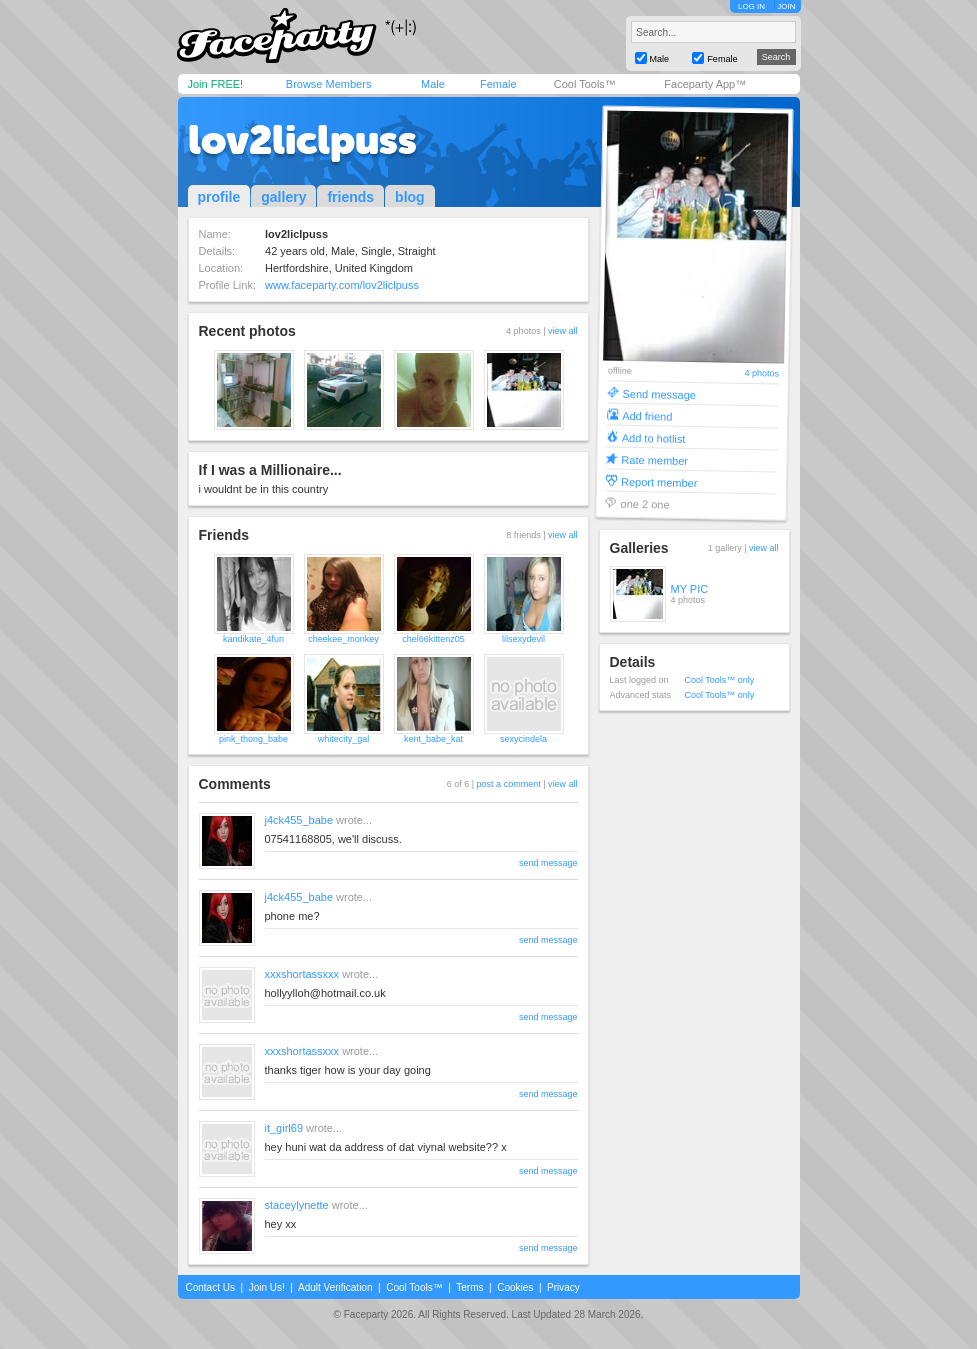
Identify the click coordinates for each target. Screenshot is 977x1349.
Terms (469, 1287)
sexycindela (523, 739)
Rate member (654, 459)
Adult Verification (335, 1287)
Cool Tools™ (585, 84)
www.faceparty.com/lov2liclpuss (342, 285)
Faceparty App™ (705, 84)
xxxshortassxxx (302, 974)
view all (563, 331)
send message (548, 863)
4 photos (761, 373)
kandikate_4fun (253, 639)
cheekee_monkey (343, 639)
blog (410, 197)
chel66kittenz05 (433, 639)
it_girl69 (284, 1128)
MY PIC (690, 589)
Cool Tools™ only (720, 680)
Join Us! (267, 1287)
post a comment (509, 784)
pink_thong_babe (253, 739)
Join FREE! (216, 84)
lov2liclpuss (302, 140)
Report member (658, 481)
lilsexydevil (523, 639)
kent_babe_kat (433, 739)
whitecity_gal (344, 739)
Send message (659, 393)
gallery (283, 197)
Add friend (647, 415)
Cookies (515, 1287)
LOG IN (751, 6)
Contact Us (210, 1287)
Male (433, 84)
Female (498, 84)
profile (219, 197)
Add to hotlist (653, 437)
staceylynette (297, 1205)
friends (350, 197)
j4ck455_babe (299, 820)
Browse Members (329, 84)
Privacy (563, 1287)
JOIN (786, 6)
